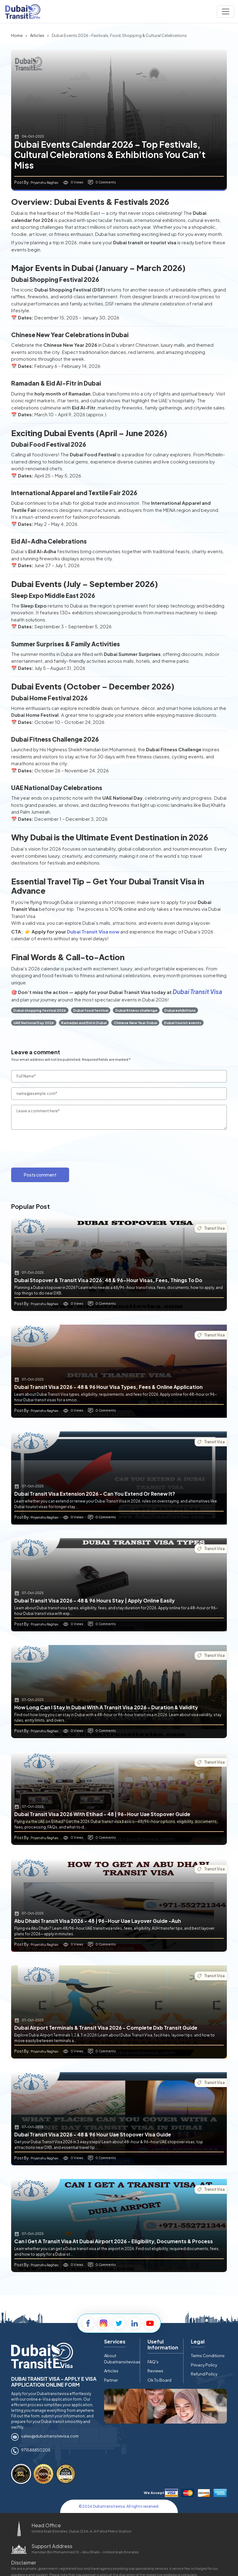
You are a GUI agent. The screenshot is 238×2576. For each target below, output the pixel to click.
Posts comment (40, 1174)
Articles (111, 2370)
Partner (111, 2380)
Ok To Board (159, 2380)
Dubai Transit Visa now (93, 931)
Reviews (155, 2370)
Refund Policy (204, 2373)
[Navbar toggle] (225, 11)
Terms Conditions (208, 2355)
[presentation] (58, 1147)
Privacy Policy (204, 2364)
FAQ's (153, 2361)
